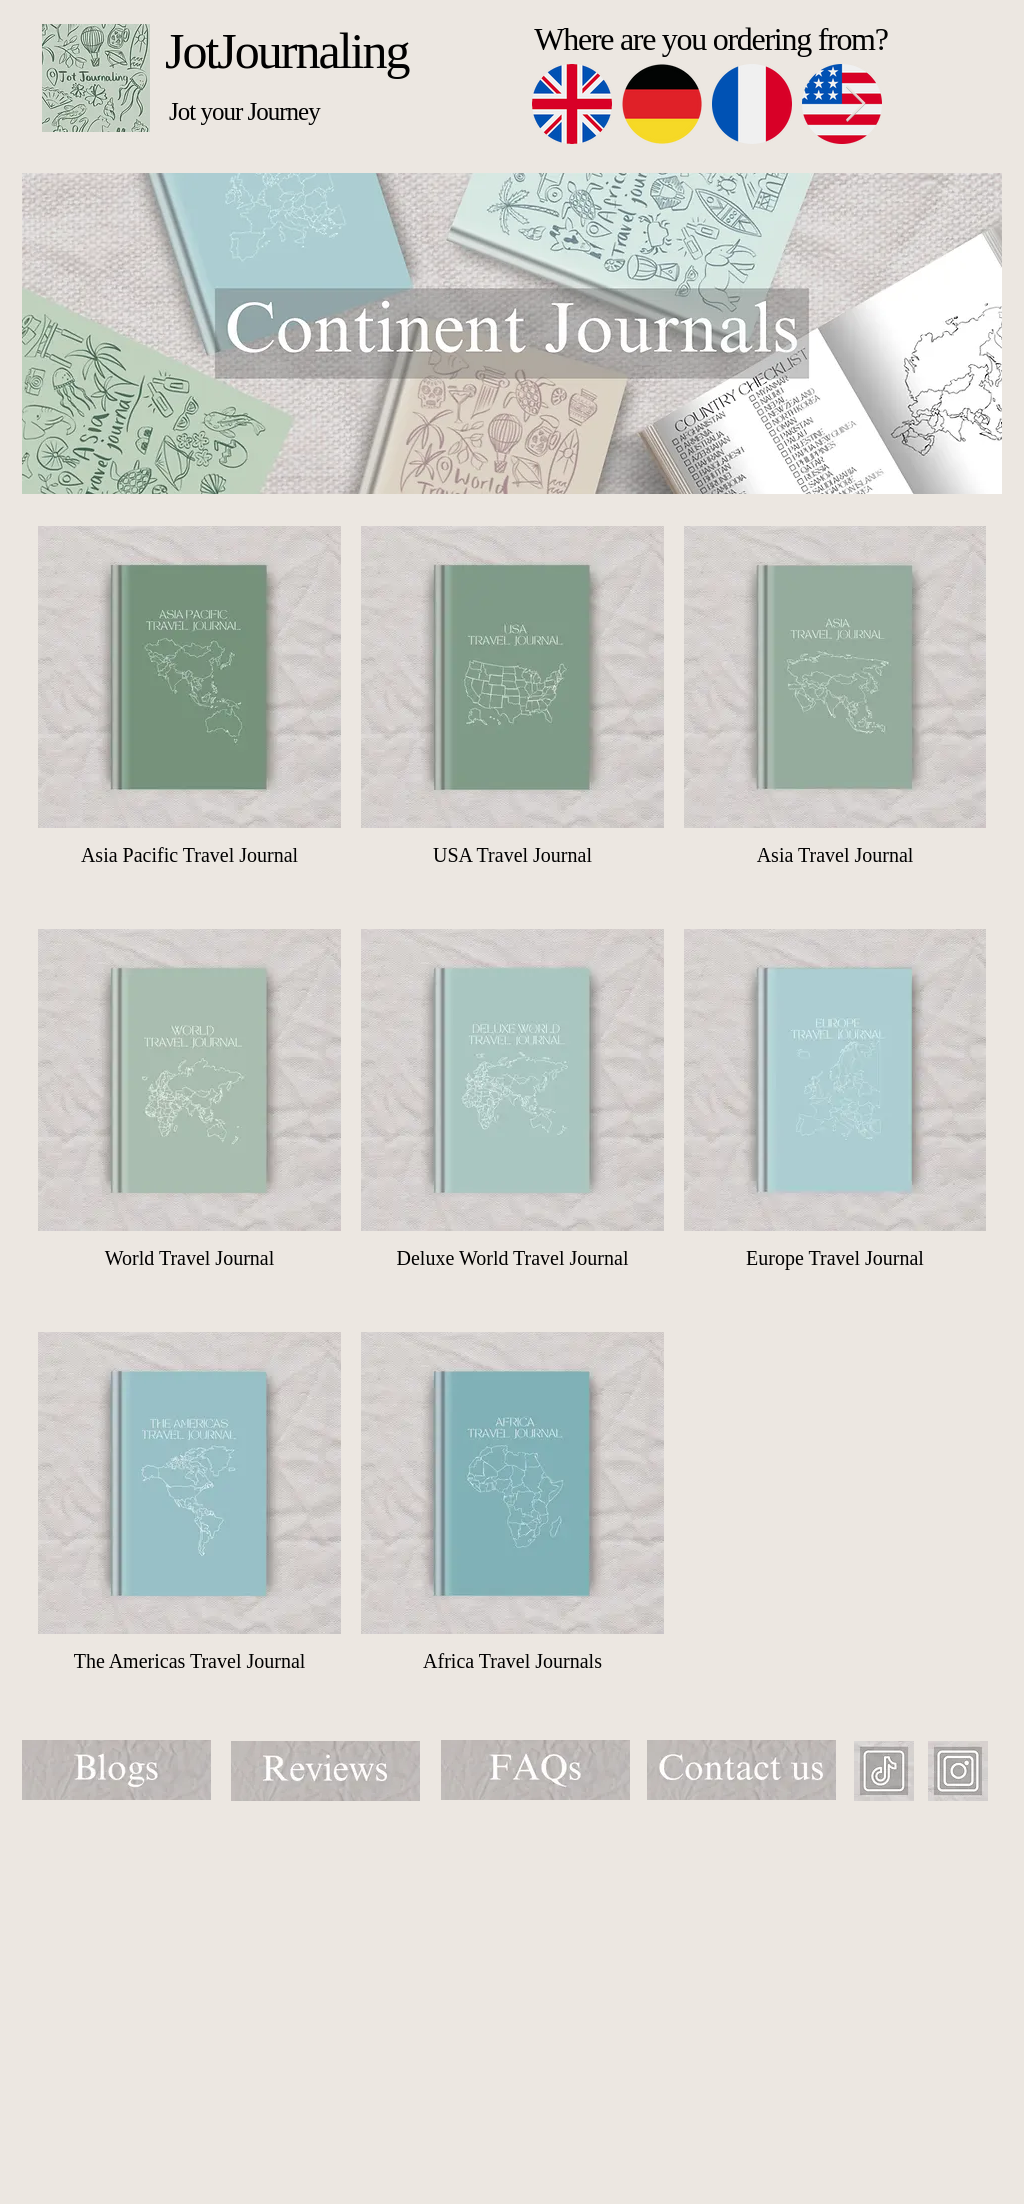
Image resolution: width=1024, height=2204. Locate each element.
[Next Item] (855, 104)
